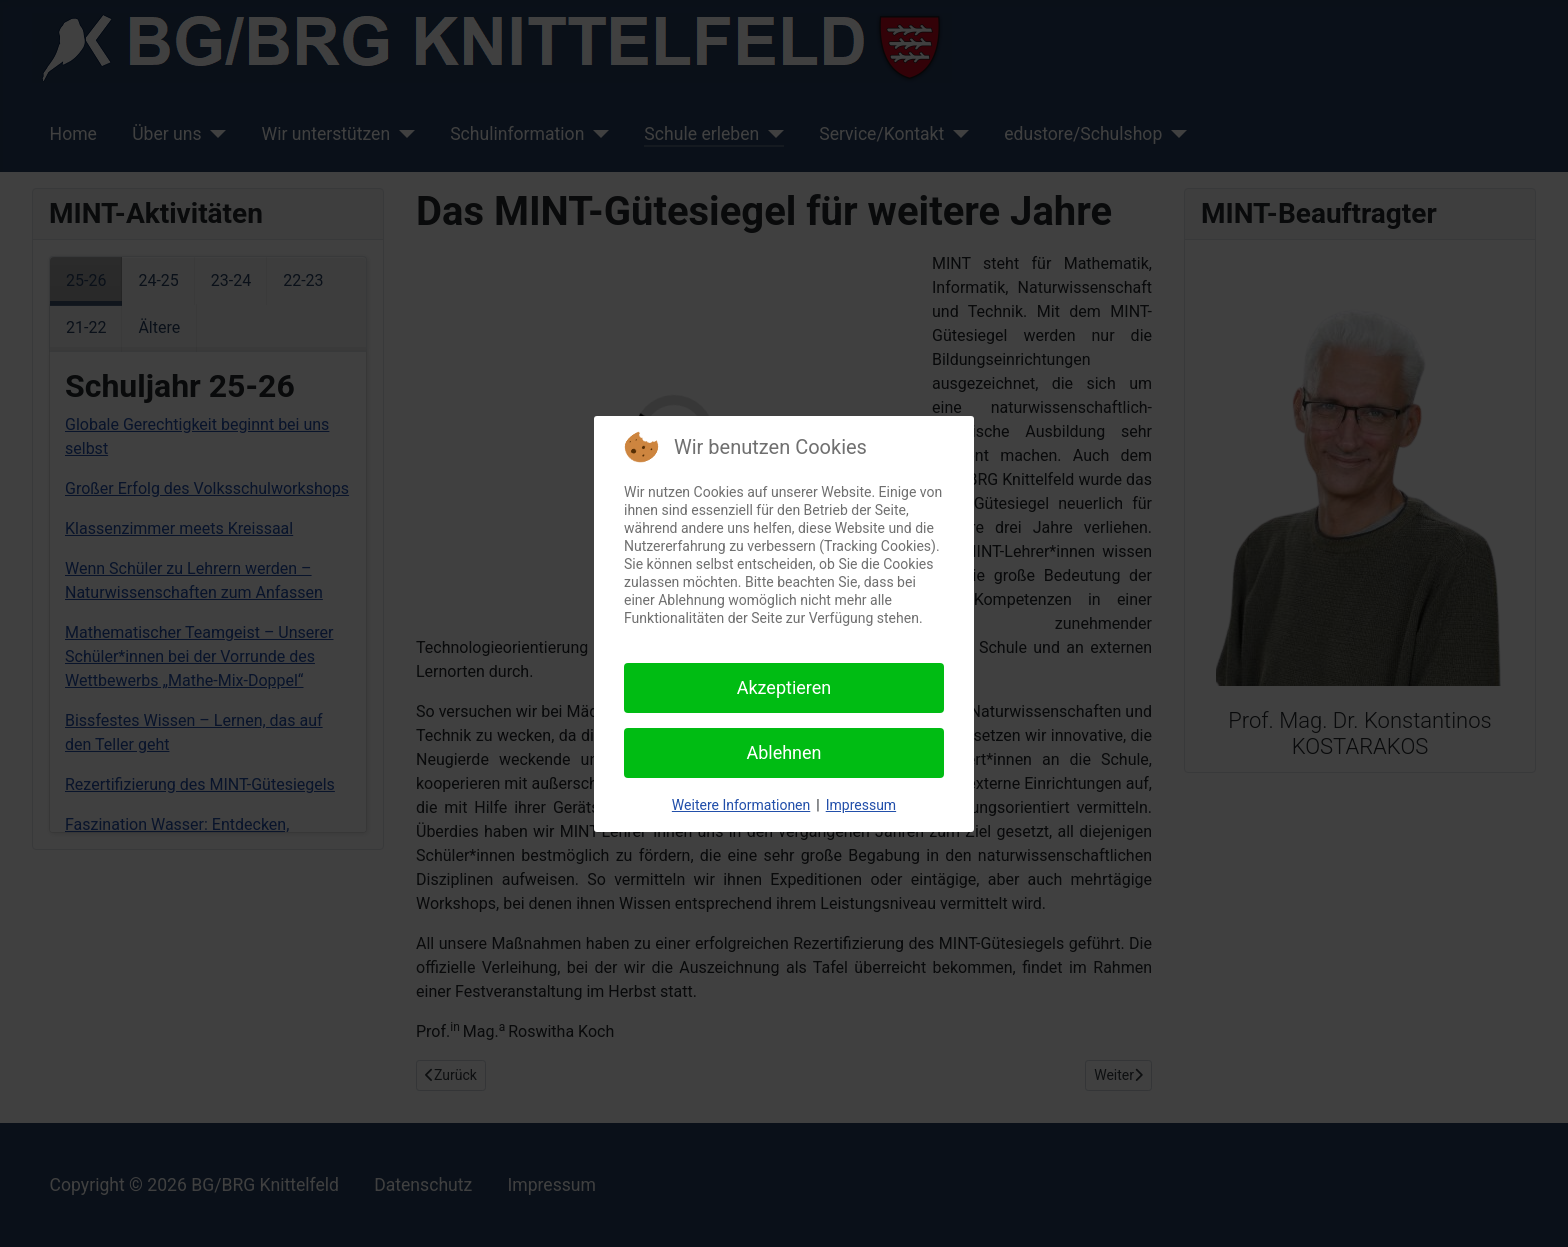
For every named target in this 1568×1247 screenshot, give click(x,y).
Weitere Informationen (741, 805)
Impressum (861, 805)
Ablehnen (783, 752)
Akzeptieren (784, 687)
